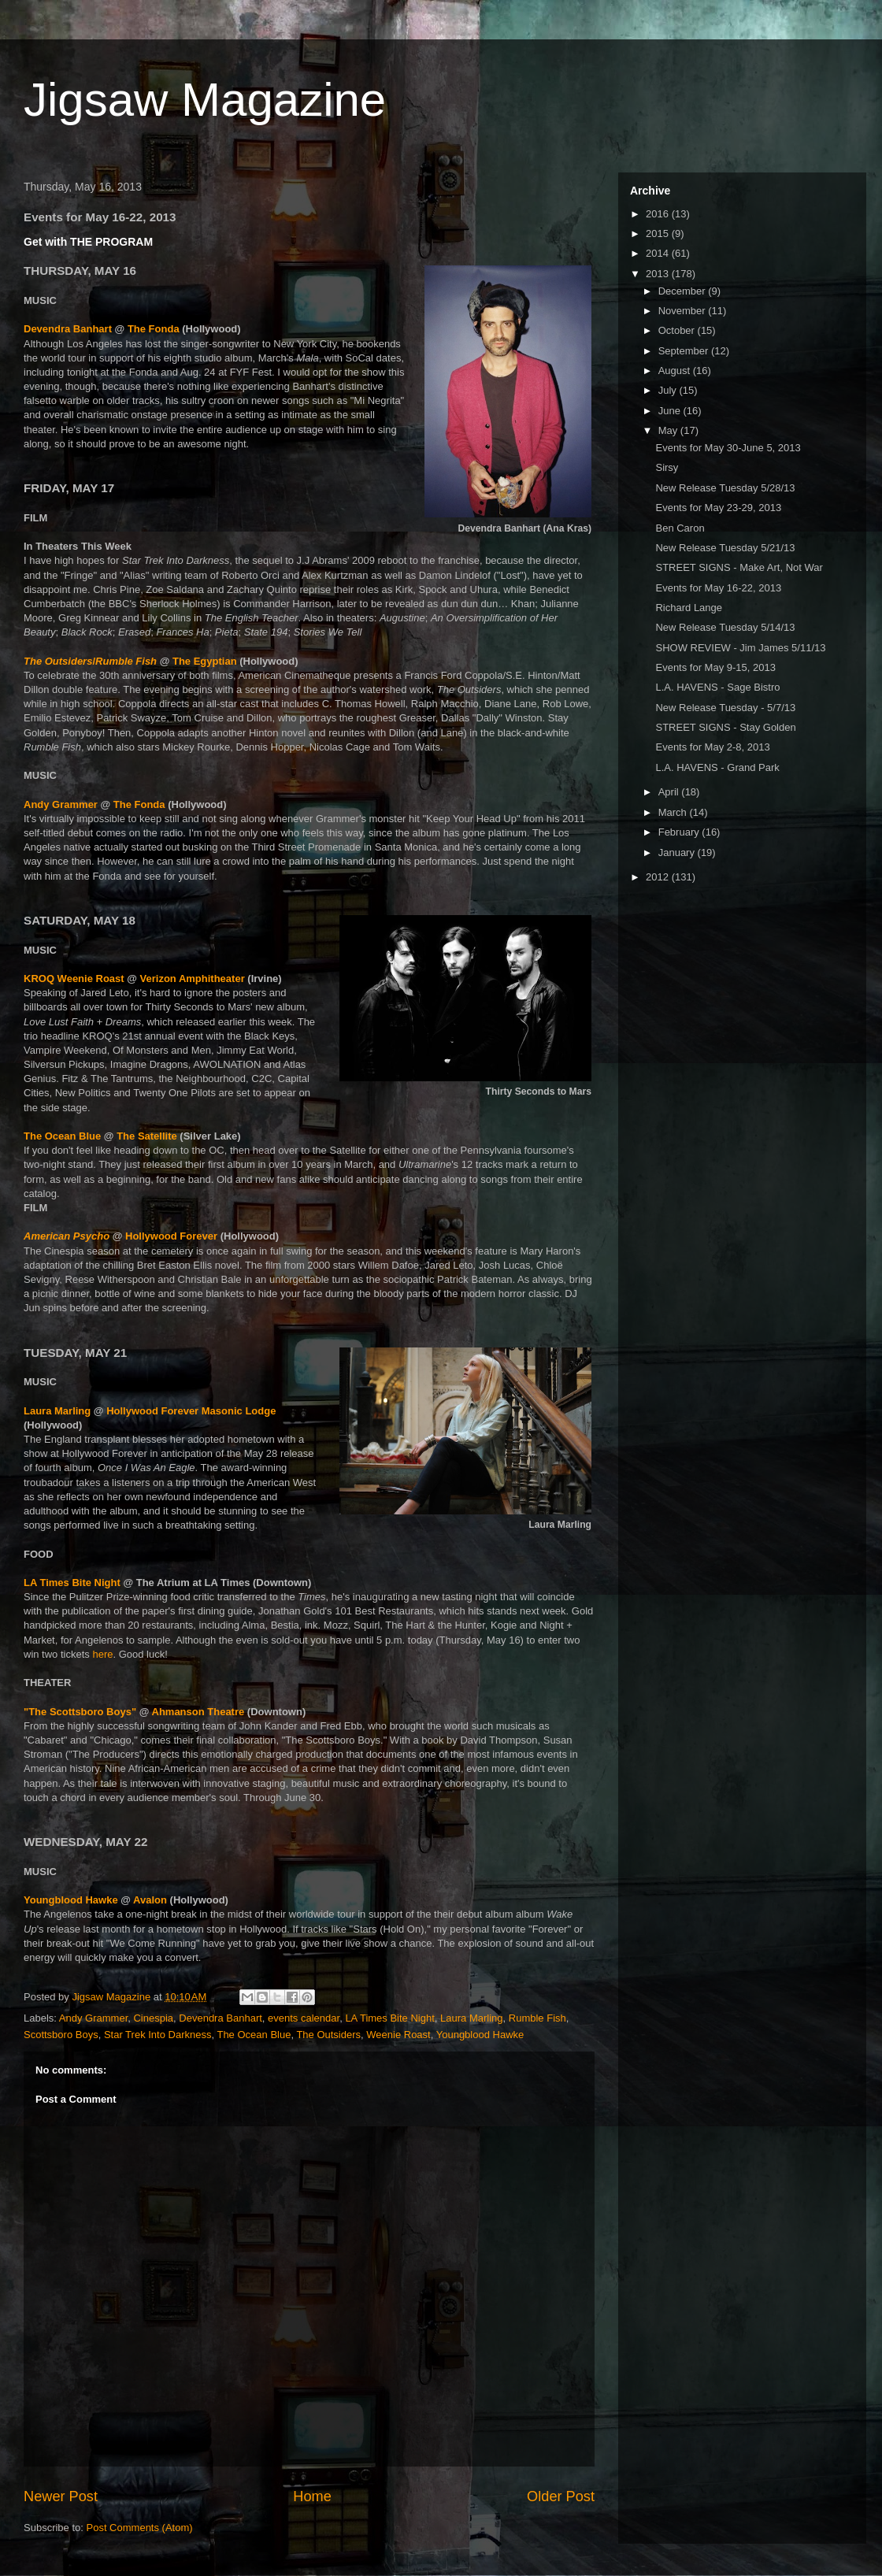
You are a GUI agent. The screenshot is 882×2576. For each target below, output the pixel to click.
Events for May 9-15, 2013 (715, 667)
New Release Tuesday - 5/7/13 (725, 707)
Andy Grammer (61, 804)
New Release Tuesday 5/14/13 (725, 627)
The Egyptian (204, 661)
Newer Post (61, 2496)
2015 (659, 233)
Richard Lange (688, 607)
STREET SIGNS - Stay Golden (725, 727)
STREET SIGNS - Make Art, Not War (738, 567)
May (669, 430)
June (671, 411)
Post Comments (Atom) (140, 2527)
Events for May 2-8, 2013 (712, 747)
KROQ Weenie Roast (74, 978)
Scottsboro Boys (61, 2034)
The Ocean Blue (62, 1136)
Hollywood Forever (171, 1236)
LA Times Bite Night (72, 1582)
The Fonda (154, 329)
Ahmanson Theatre (198, 1712)
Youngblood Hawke (71, 1900)
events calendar (303, 2018)
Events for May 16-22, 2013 (718, 588)
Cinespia (153, 2018)
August (675, 370)
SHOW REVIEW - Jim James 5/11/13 (740, 648)
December (683, 291)
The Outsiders (328, 2034)
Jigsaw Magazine (205, 99)
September (684, 351)
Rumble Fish (537, 2018)
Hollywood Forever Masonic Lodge (191, 1411)
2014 (659, 253)
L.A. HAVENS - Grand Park (717, 767)
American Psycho (66, 1236)
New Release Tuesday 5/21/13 (725, 548)
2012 (659, 877)
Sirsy (666, 467)
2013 (659, 274)
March (674, 812)
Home (312, 2496)
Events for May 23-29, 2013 (718, 507)
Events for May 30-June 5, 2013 (727, 448)
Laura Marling (57, 1411)
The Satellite (147, 1136)
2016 (659, 214)
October (678, 330)
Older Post (561, 2496)
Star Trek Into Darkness (158, 2034)
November (683, 311)
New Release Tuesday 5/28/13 (725, 488)
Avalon (150, 1900)
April (670, 792)
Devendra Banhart (68, 329)
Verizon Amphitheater (192, 978)
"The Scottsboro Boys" (80, 1712)
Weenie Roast (398, 2034)
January (678, 852)
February (680, 832)
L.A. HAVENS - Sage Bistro (717, 687)
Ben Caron (679, 528)
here (102, 1654)
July (669, 390)
